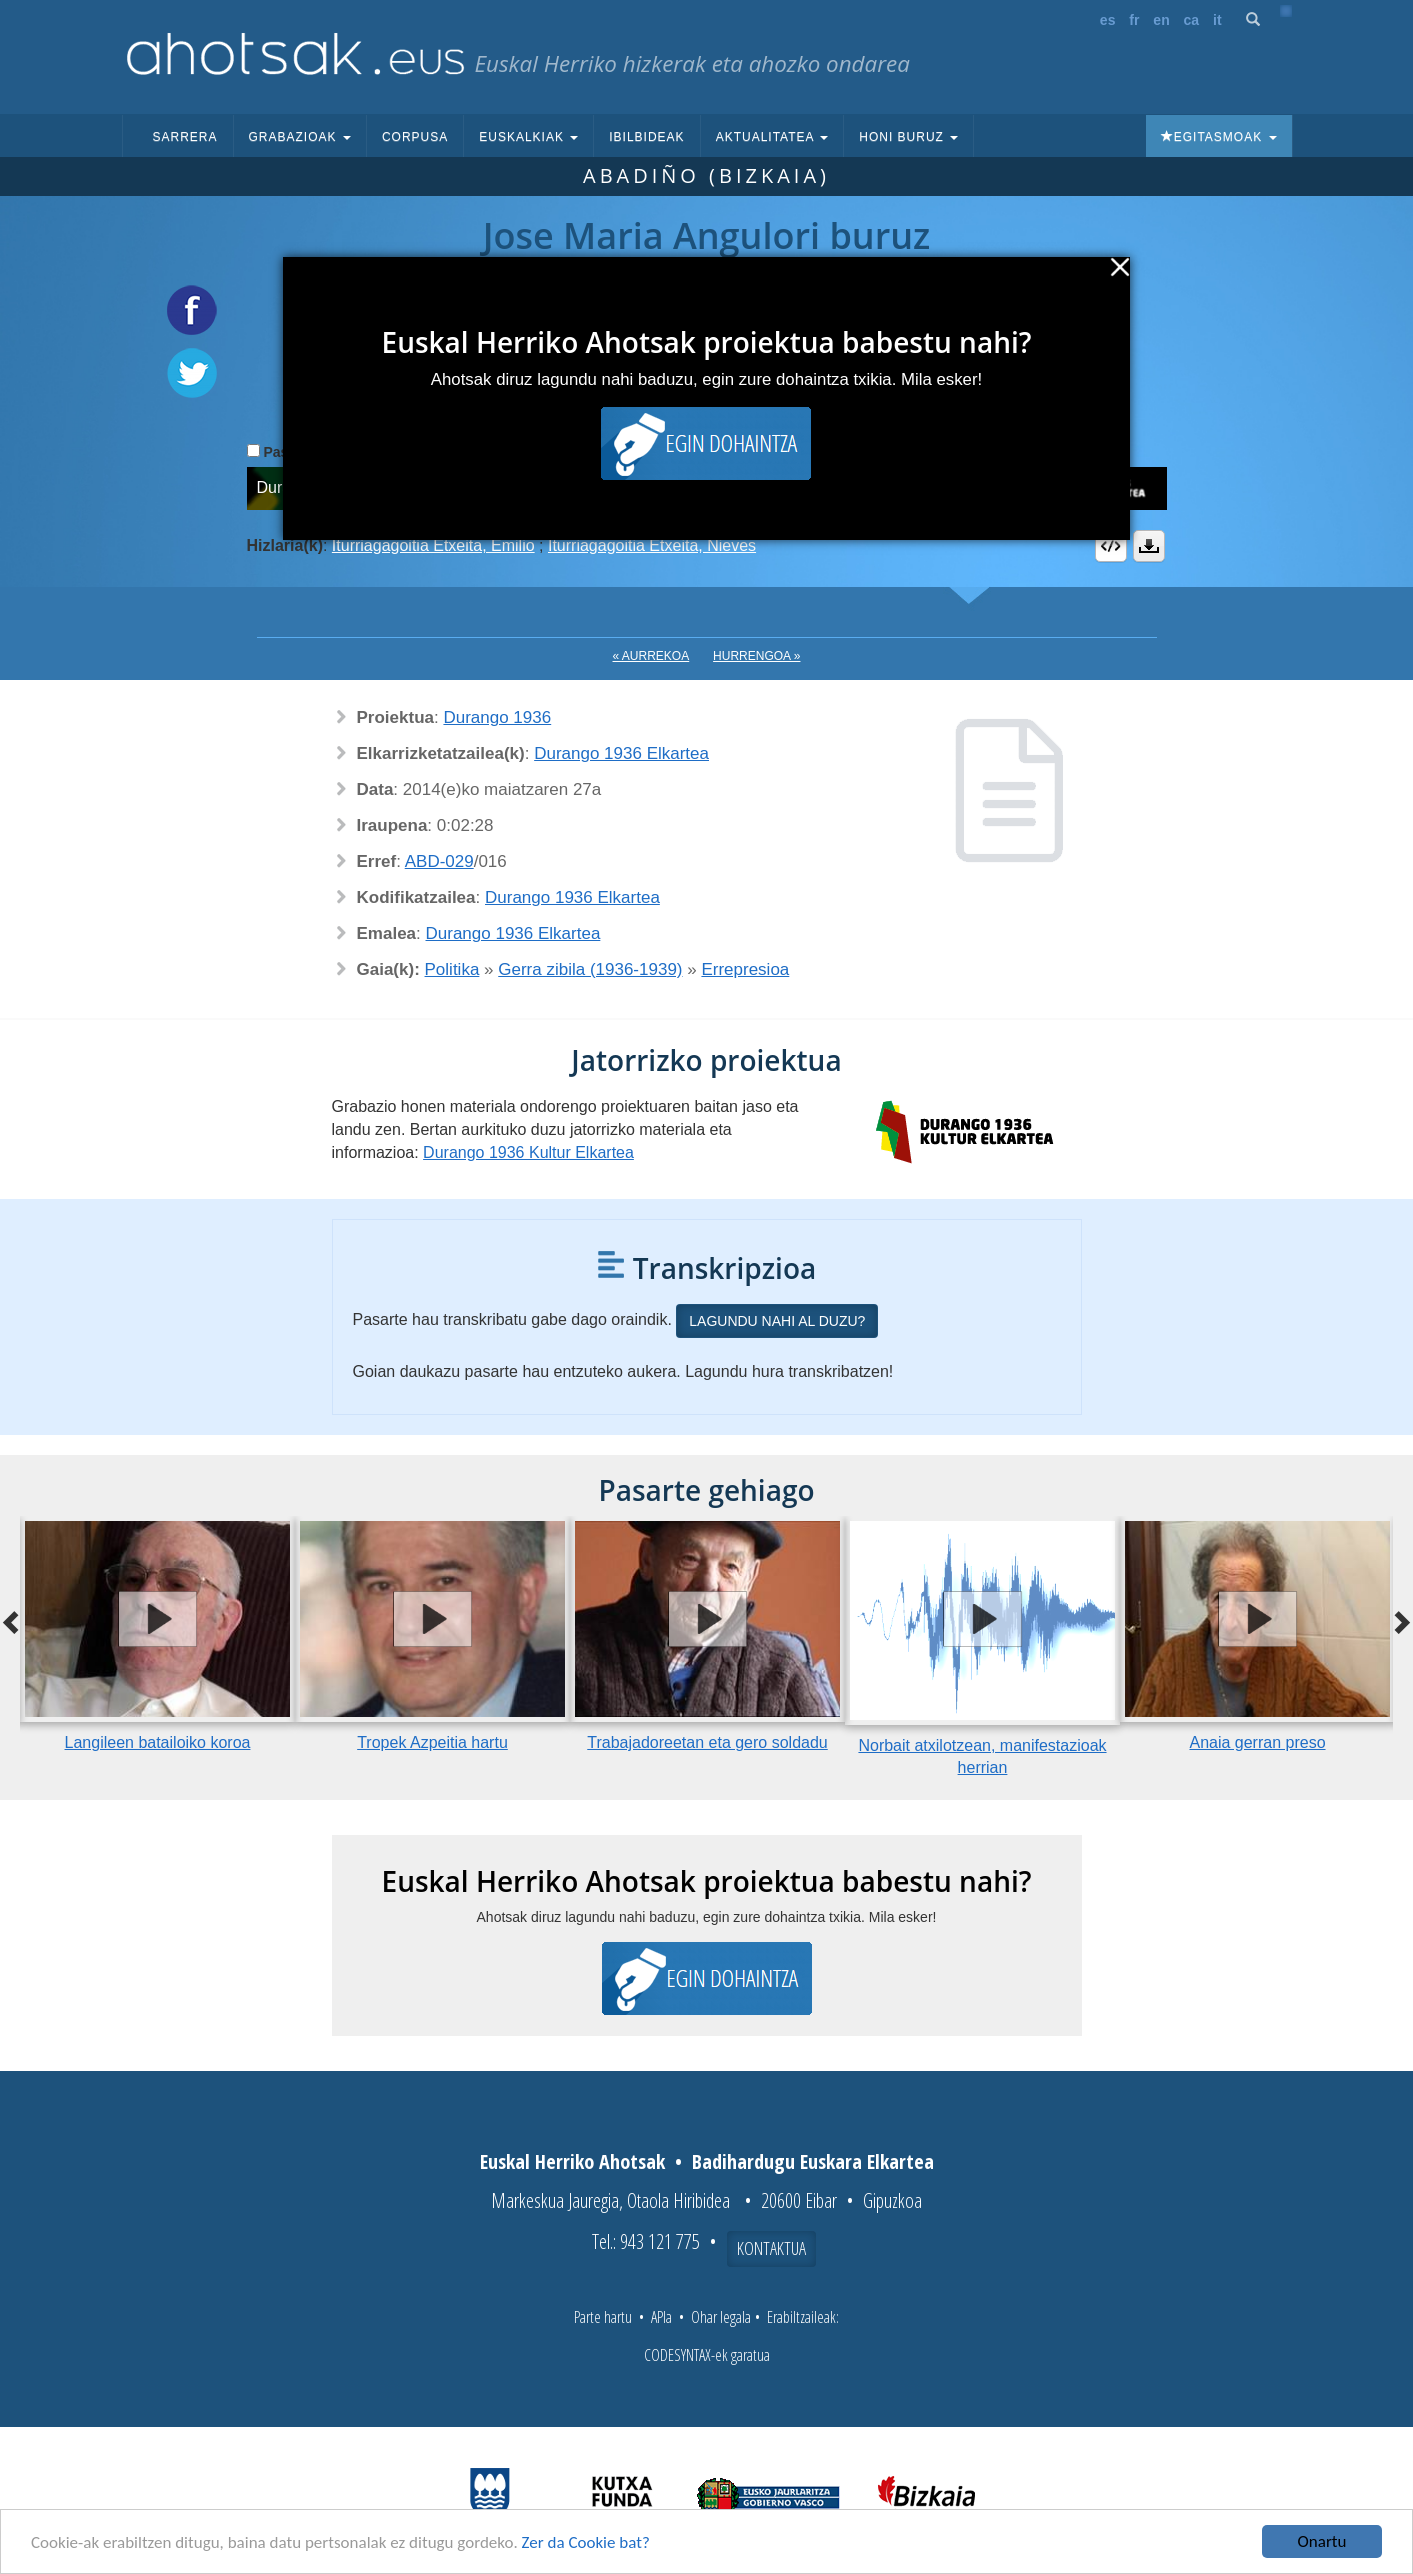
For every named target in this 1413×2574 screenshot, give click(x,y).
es (1108, 20)
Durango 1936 (497, 717)
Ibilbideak (646, 137)
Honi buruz (908, 137)
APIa (661, 2317)
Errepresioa (745, 969)
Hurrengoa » (756, 656)
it (1217, 20)
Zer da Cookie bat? (586, 2542)
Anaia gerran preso (1257, 1742)
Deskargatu (1149, 546)
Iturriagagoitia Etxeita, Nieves (652, 545)
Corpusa (415, 137)
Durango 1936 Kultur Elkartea (528, 1152)
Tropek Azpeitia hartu (432, 1742)
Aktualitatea (772, 137)
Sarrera (185, 137)
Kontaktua (771, 2248)
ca (1192, 20)
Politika (452, 969)
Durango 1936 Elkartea (621, 753)
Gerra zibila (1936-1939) (590, 969)
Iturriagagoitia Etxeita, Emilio (433, 545)
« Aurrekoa (651, 656)
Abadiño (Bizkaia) (706, 175)
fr (1134, 20)
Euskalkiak (528, 137)
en (1161, 20)
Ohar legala (721, 2317)
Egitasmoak (1219, 137)
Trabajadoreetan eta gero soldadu (707, 1742)
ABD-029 (439, 861)
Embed (1111, 546)
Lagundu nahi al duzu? (777, 1321)
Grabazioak (300, 137)
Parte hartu (603, 2317)
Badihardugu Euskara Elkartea (813, 2161)
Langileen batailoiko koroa (158, 1742)
